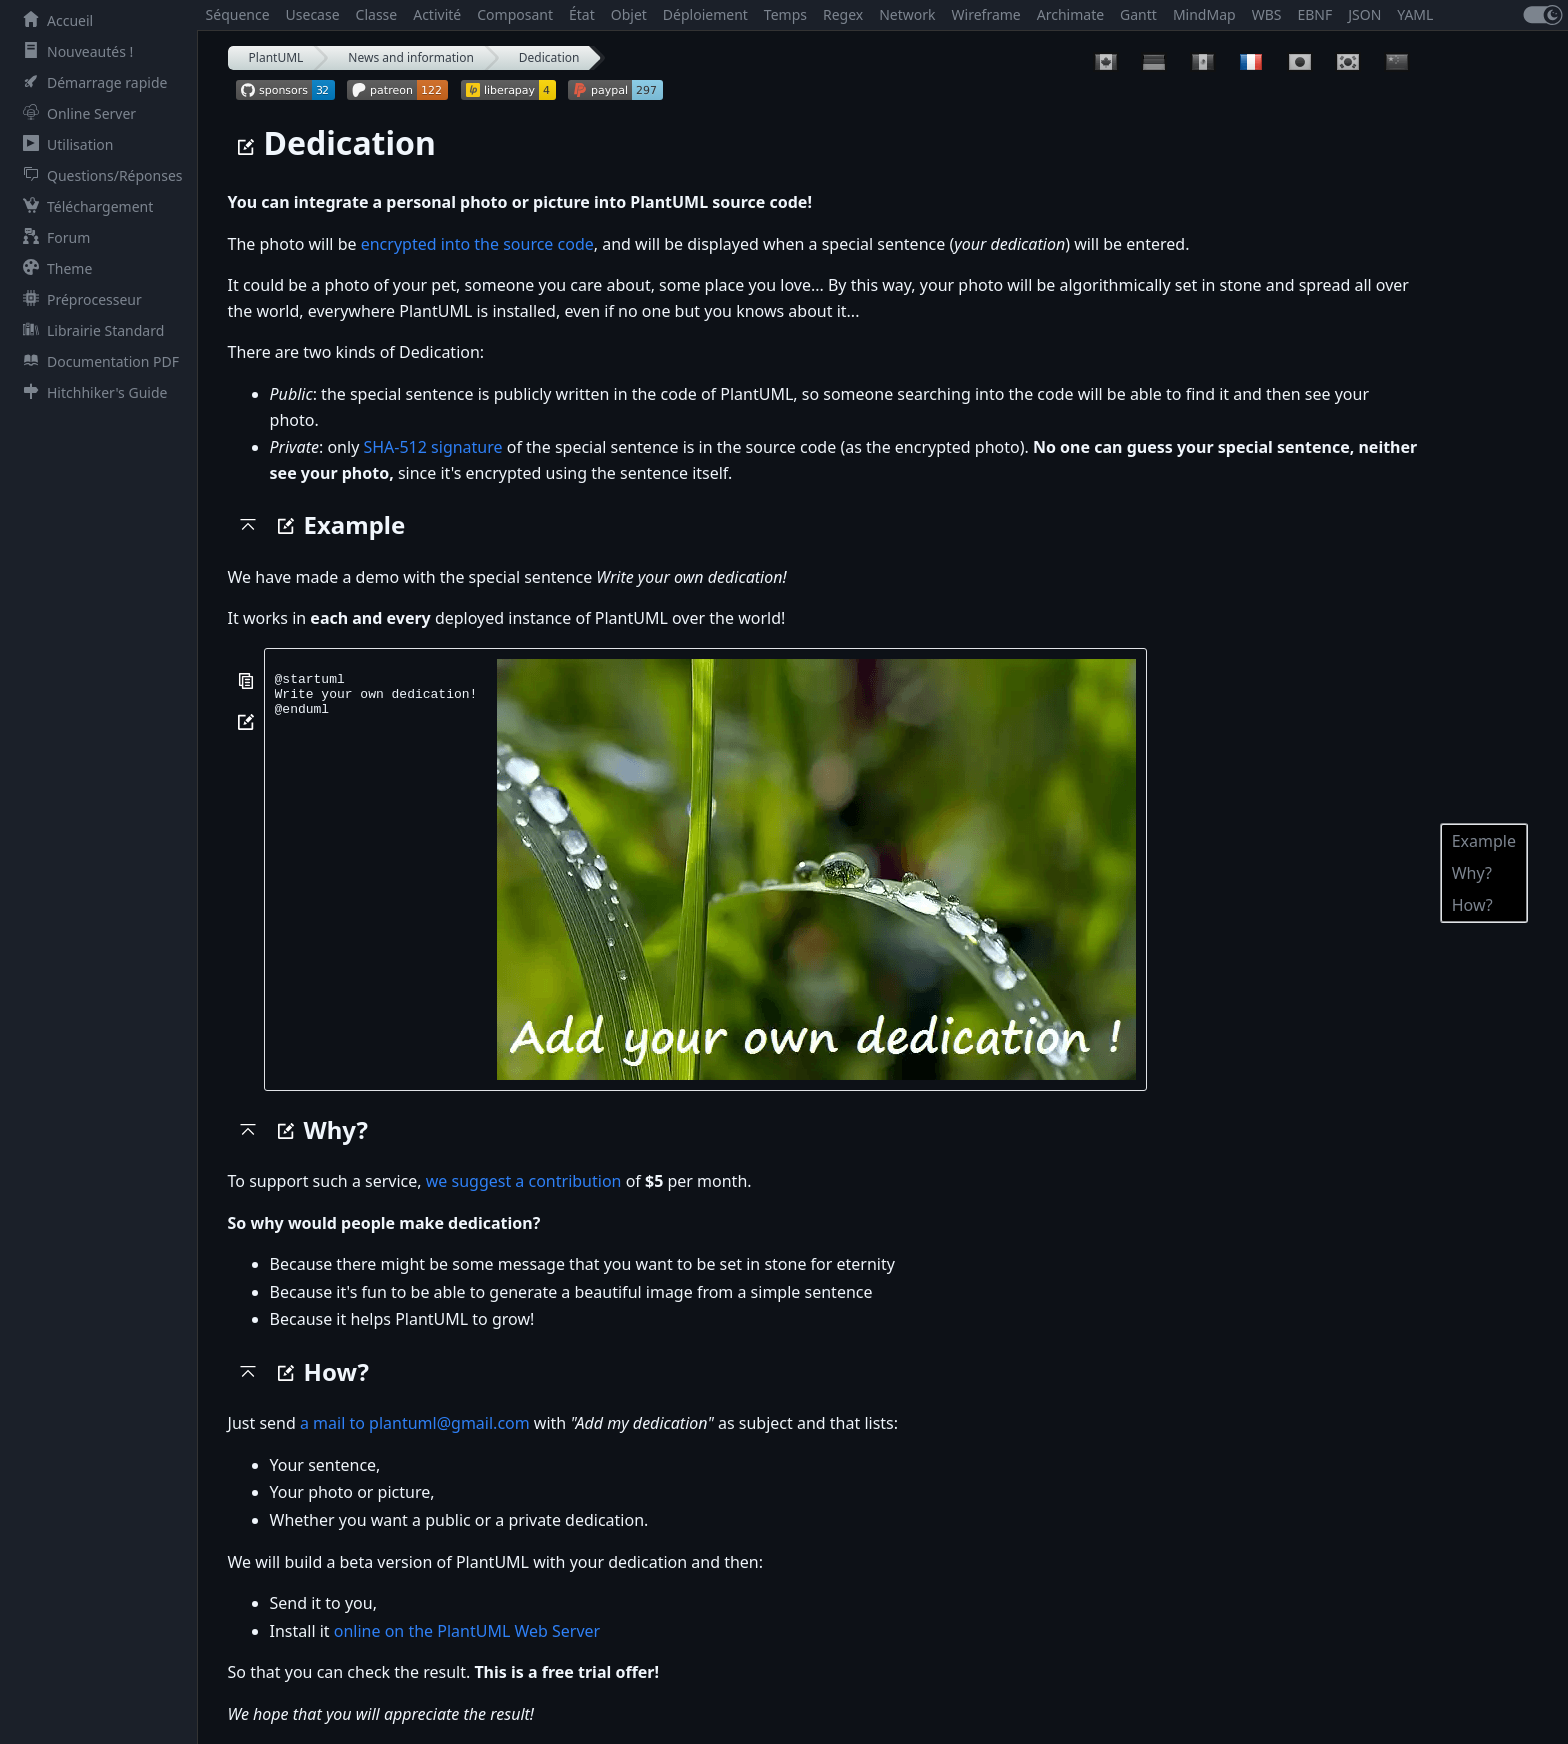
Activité (437, 14)
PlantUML (276, 57)
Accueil (54, 20)
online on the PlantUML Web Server (467, 1631)
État (582, 14)
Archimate (1070, 14)
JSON (1364, 14)
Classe (377, 14)
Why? (1472, 873)
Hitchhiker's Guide (91, 392)
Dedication (549, 57)
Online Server (75, 113)
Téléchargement (84, 206)
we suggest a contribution (524, 1181)
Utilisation (64, 144)
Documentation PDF (97, 361)
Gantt (1138, 14)
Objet (629, 14)
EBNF (1314, 14)
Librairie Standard (89, 330)
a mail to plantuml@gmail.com (415, 1423)
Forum (52, 237)
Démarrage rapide (91, 82)
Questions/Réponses (99, 175)
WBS (1267, 14)
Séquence (238, 14)
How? (1472, 905)
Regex (843, 14)
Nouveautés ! (74, 51)
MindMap (1204, 14)
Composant (515, 14)
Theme (53, 268)
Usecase (313, 14)
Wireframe (986, 14)
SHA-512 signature (432, 447)
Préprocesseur (78, 299)
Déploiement (705, 14)
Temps (785, 14)
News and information (411, 57)
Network (907, 14)
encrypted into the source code (477, 244)
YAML (1415, 14)
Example (1484, 841)
